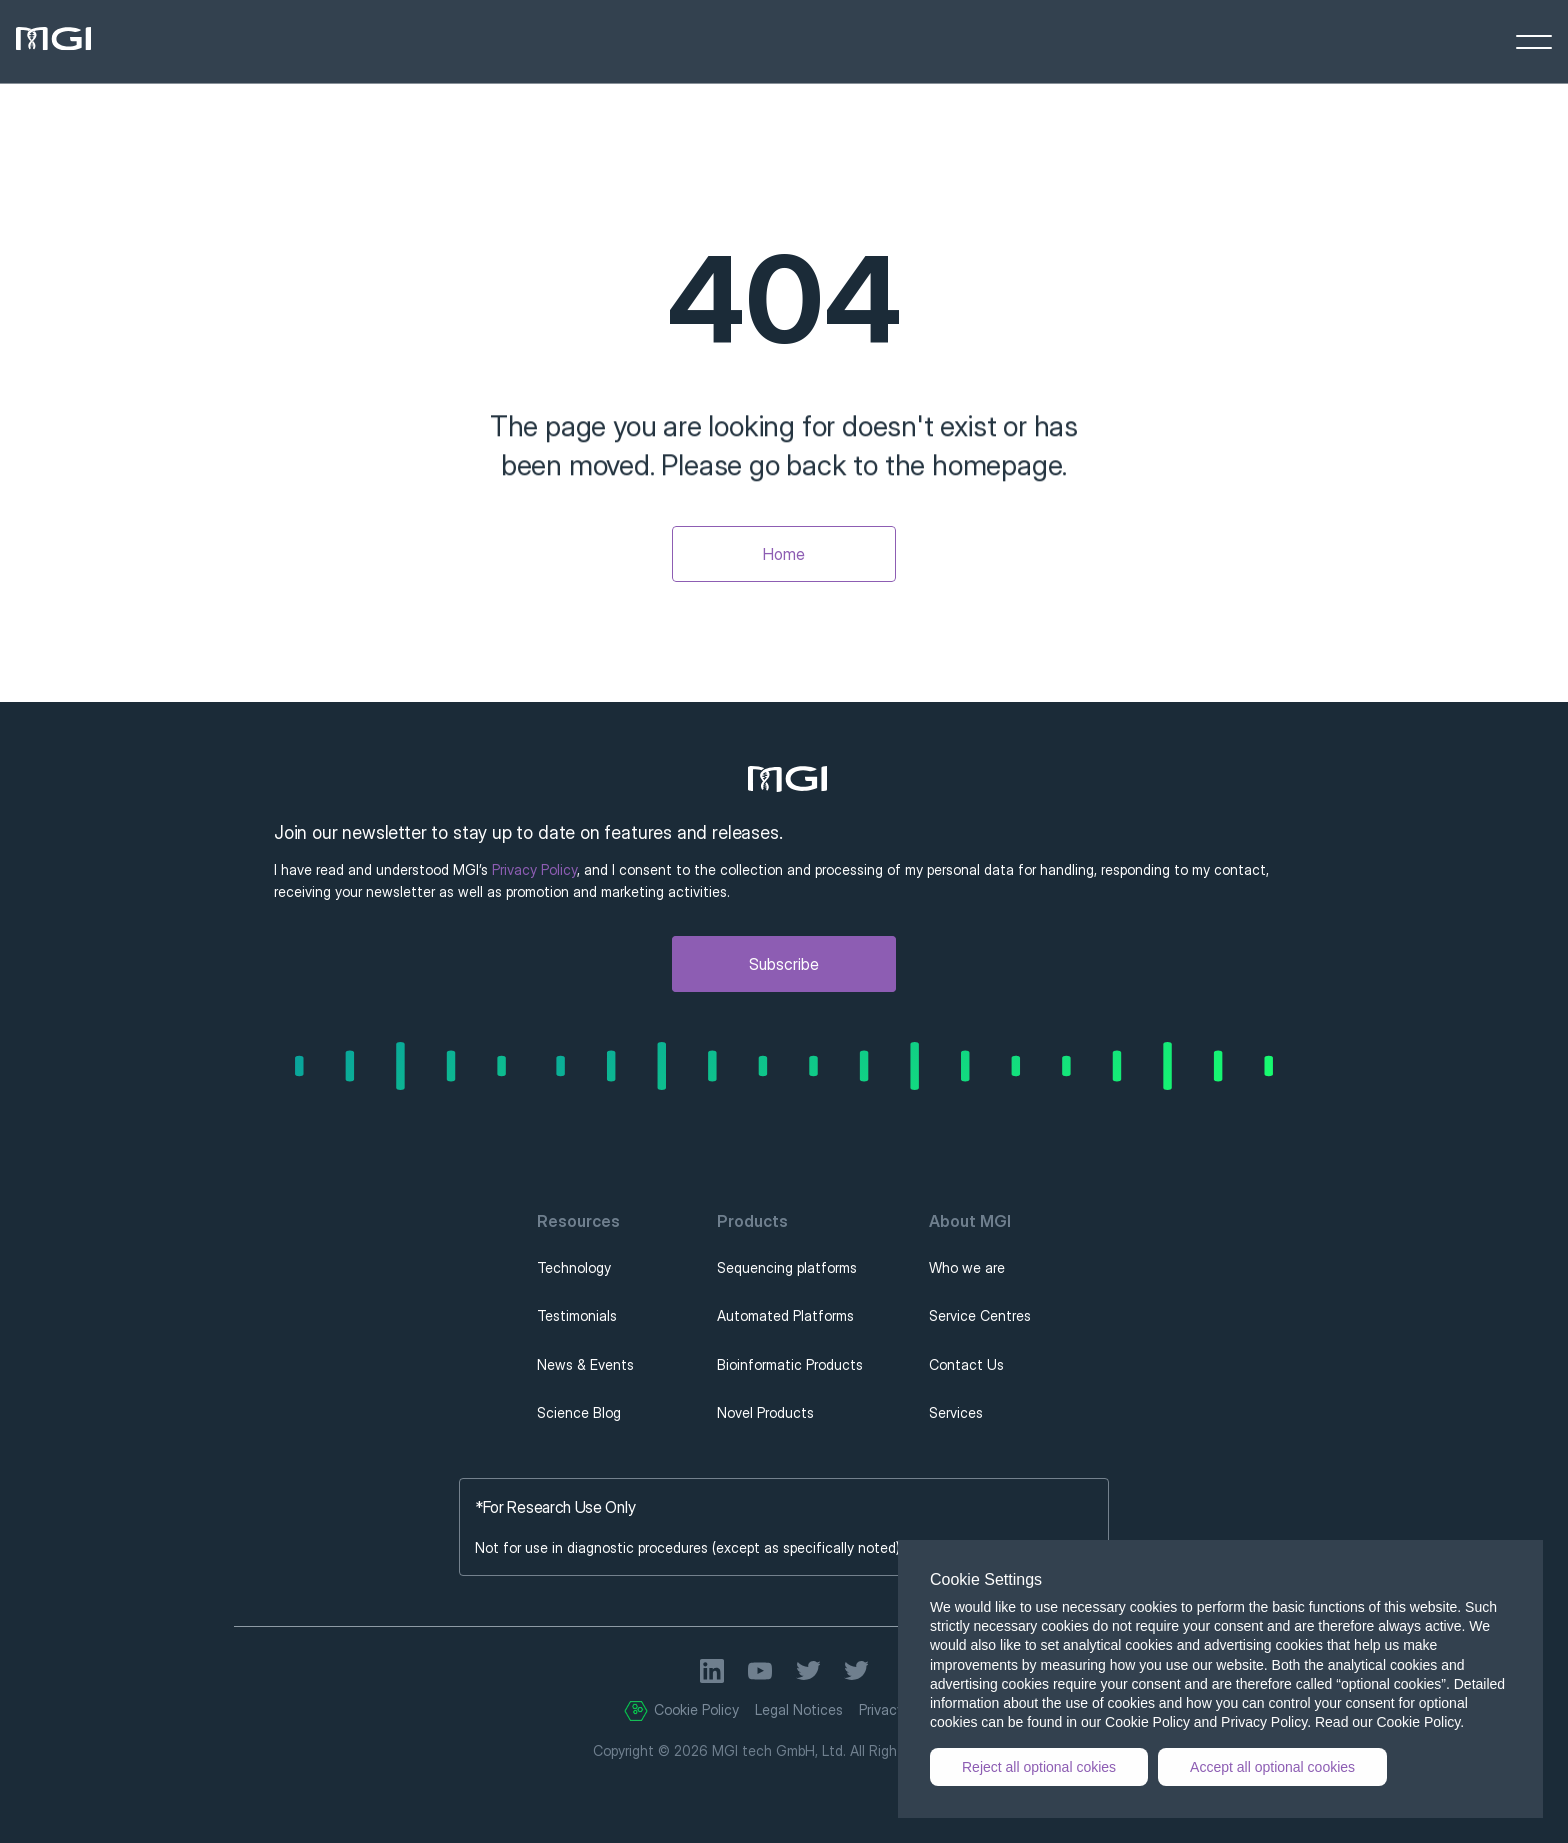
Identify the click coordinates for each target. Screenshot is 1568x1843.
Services (956, 1412)
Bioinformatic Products (790, 1364)
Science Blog (579, 1412)
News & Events (585, 1364)
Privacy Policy (534, 869)
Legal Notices (799, 1709)
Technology (574, 1267)
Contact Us (966, 1364)
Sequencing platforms (787, 1267)
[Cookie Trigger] (636, 1711)
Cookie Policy (696, 1709)
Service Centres (980, 1315)
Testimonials (577, 1315)
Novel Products (765, 1412)
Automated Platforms (785, 1315)
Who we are (967, 1267)
